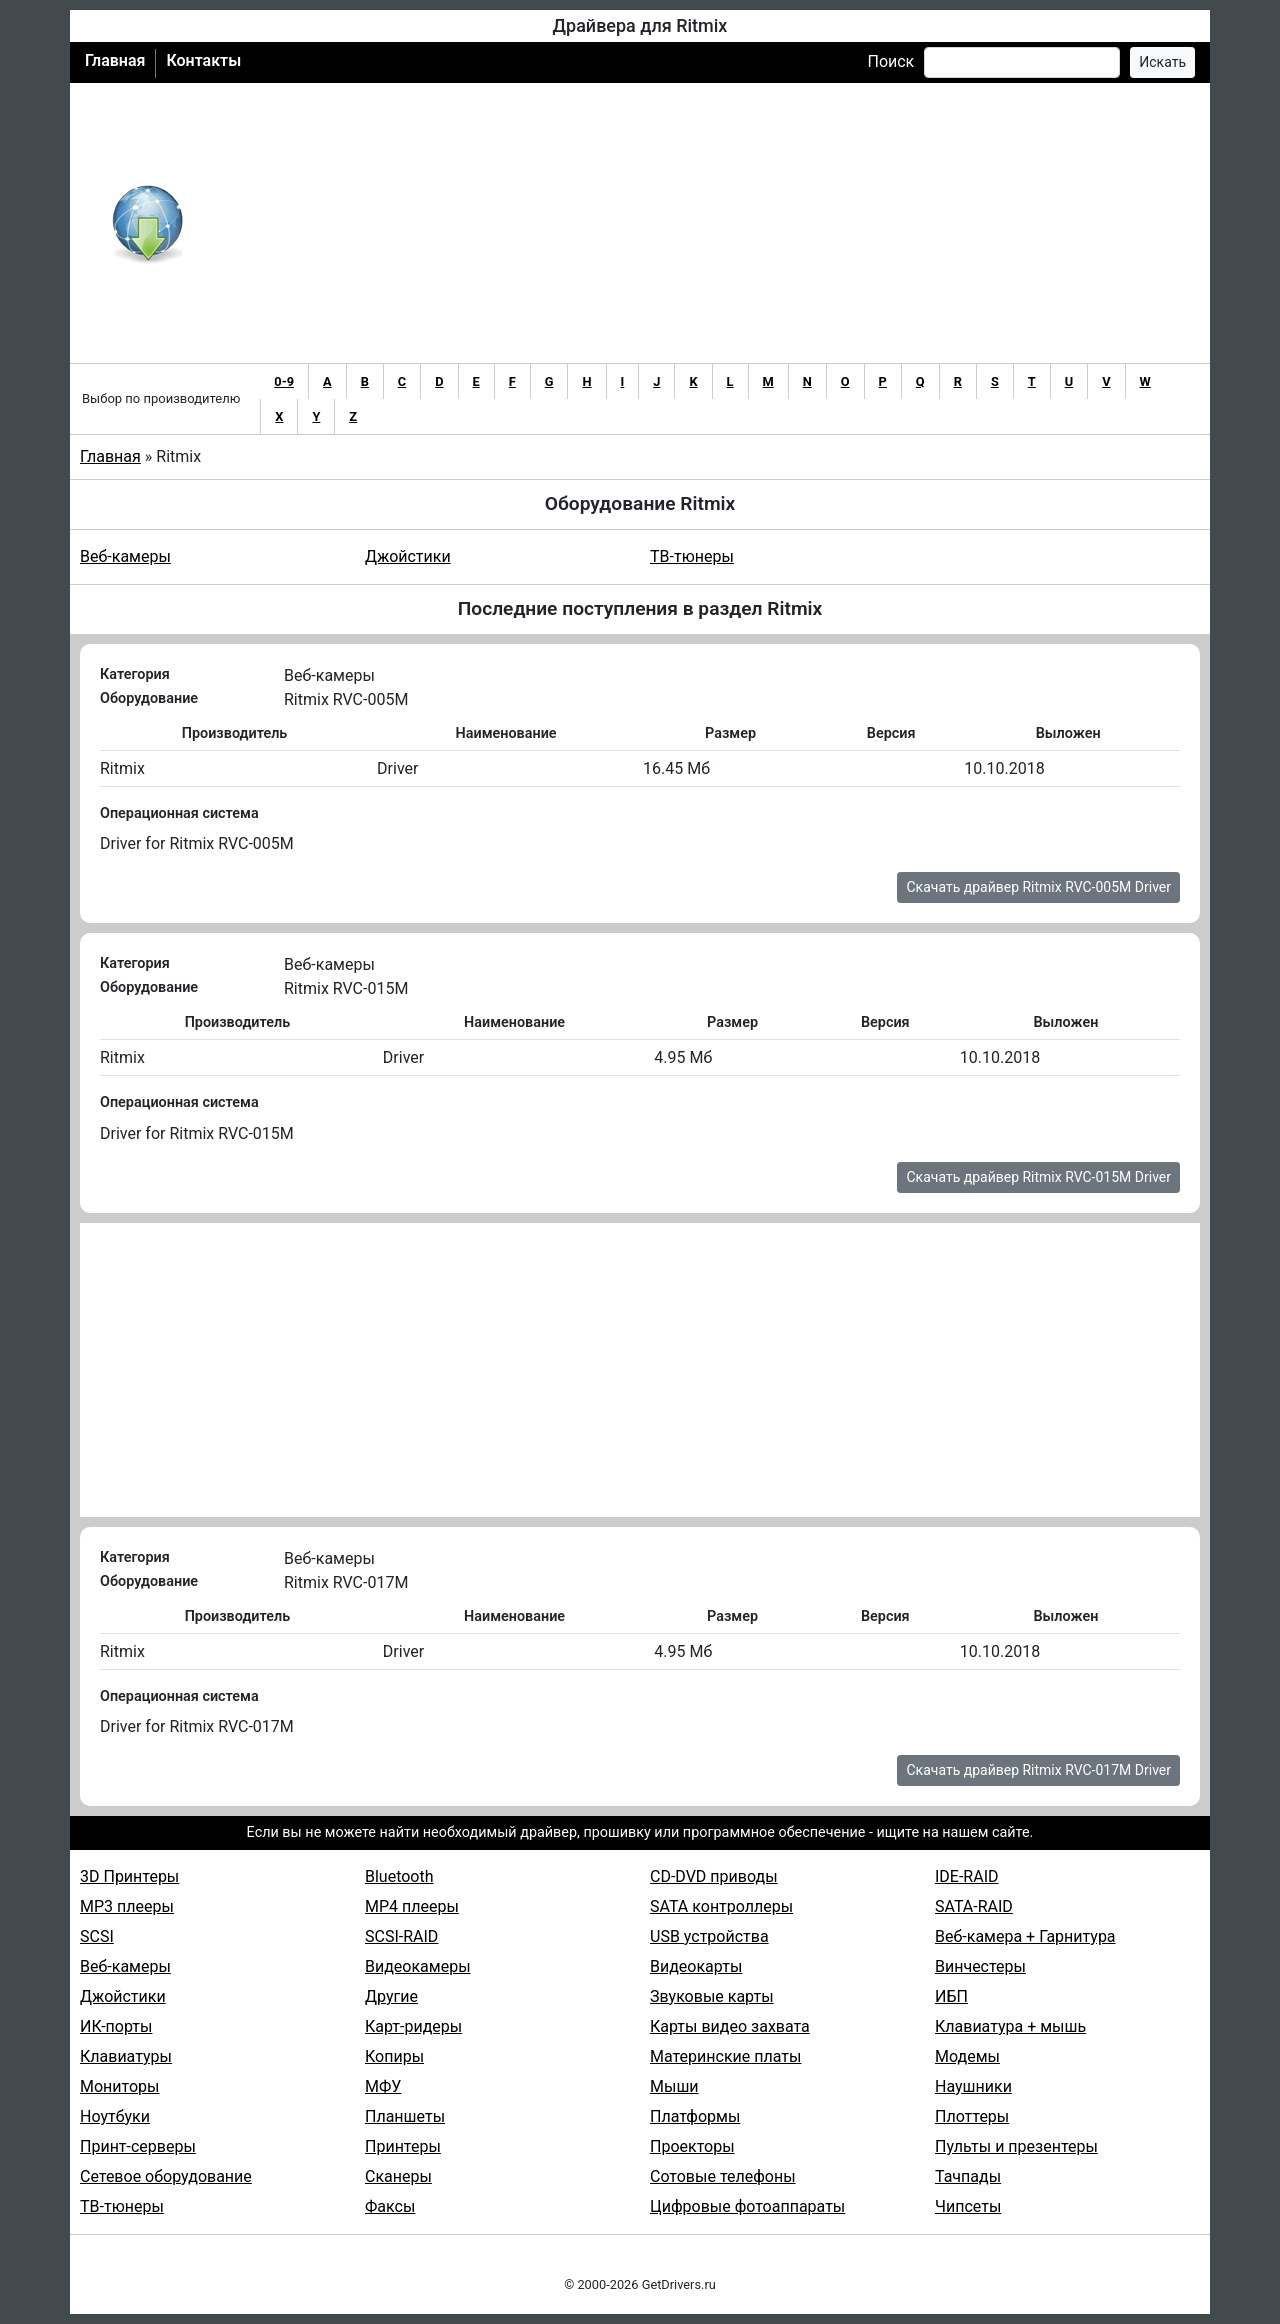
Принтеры (403, 2146)
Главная (115, 60)
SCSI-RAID (401, 1936)
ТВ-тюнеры (692, 556)
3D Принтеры (129, 1876)
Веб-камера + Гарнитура (1025, 1936)
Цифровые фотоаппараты (747, 2206)
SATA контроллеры (721, 1906)
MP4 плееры (412, 1906)
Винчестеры (980, 1966)
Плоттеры (972, 2116)
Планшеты (405, 2116)
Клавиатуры (126, 2056)
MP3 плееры (127, 1906)
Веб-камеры (125, 556)
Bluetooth (399, 1876)
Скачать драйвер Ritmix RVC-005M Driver (1038, 887)
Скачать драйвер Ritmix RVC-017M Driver (1038, 1770)
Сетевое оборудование (166, 2176)
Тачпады (968, 2176)
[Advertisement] (705, 223)
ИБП (951, 1996)
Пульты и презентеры (1016, 2146)
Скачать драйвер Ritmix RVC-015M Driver (1038, 1177)
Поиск (890, 61)
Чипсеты (968, 2206)
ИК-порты (116, 2026)
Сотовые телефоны (723, 2176)
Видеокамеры (418, 1966)
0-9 (284, 381)
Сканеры (398, 2176)
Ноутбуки (115, 2116)
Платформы (695, 2116)
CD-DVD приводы (714, 1876)
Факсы (390, 2206)
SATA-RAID (974, 1906)
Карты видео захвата (730, 2026)
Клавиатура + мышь (1010, 2026)
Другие (391, 1996)
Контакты (203, 60)
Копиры (394, 2056)
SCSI (97, 1936)
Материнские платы (725, 2056)
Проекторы (692, 2146)
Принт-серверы (138, 2146)
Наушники (973, 2086)
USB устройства (709, 1936)
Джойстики (408, 556)
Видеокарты (696, 1966)
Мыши (674, 2086)
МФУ (383, 2086)
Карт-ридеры (413, 2026)
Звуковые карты (712, 1996)
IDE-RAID (967, 1876)
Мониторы (119, 2086)
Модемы (967, 2056)
